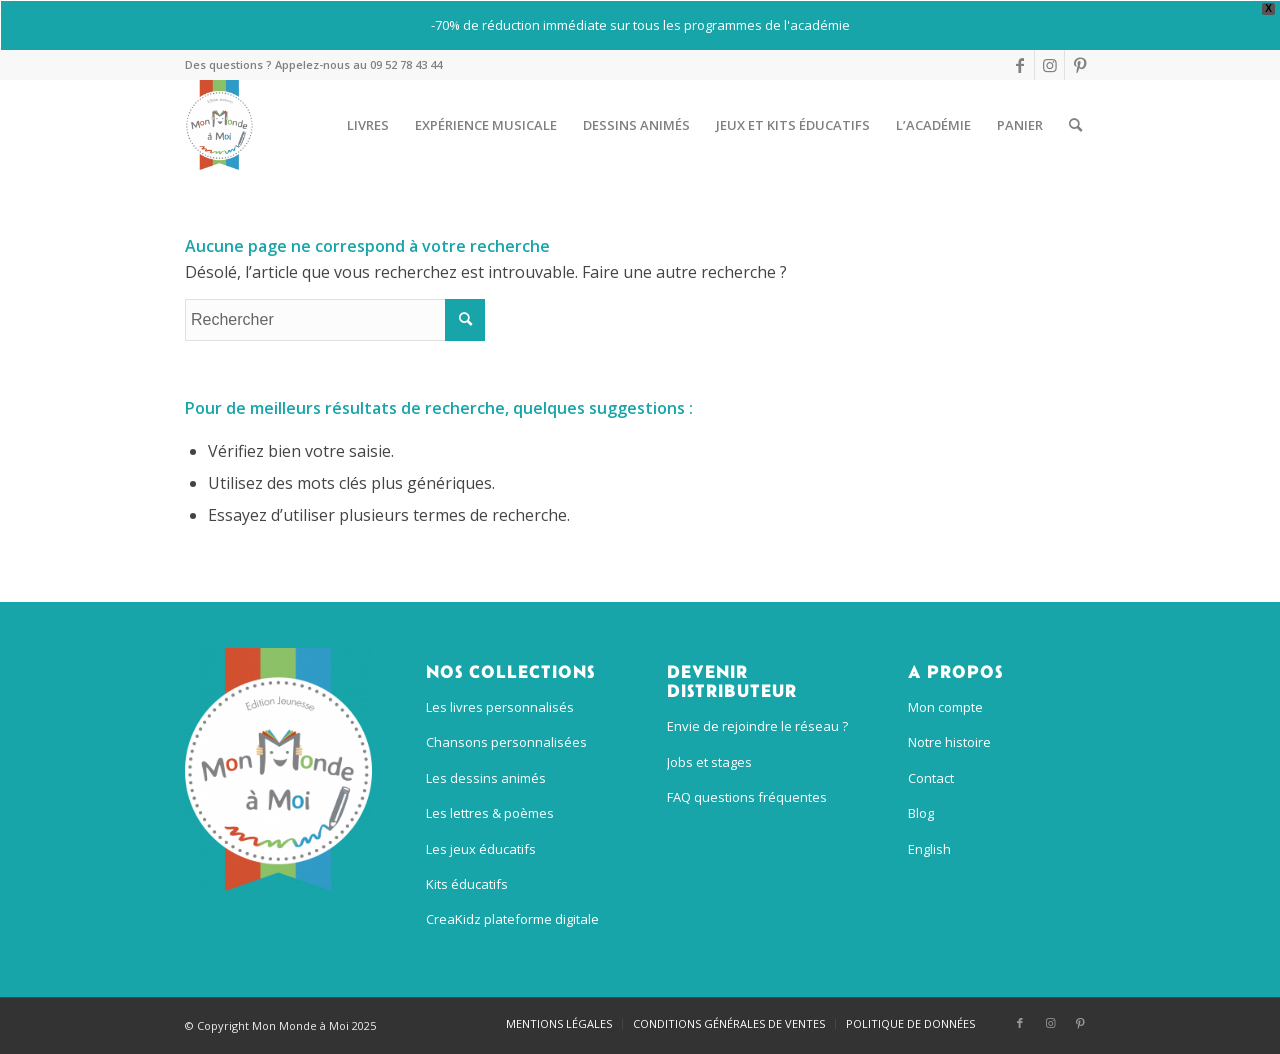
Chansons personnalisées (506, 742)
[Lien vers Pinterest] (1080, 65)
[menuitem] (368, 125)
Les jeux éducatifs (481, 849)
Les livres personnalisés (500, 707)
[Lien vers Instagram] (1049, 65)
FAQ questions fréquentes (747, 797)
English (929, 849)
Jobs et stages (709, 762)
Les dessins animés (486, 778)
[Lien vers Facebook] (1019, 65)
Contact (931, 778)
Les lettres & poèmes (490, 813)
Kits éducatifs (467, 884)
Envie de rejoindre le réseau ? (757, 726)
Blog (921, 813)
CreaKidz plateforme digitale (512, 919)
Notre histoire (949, 742)
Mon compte (945, 707)
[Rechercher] (1075, 125)
